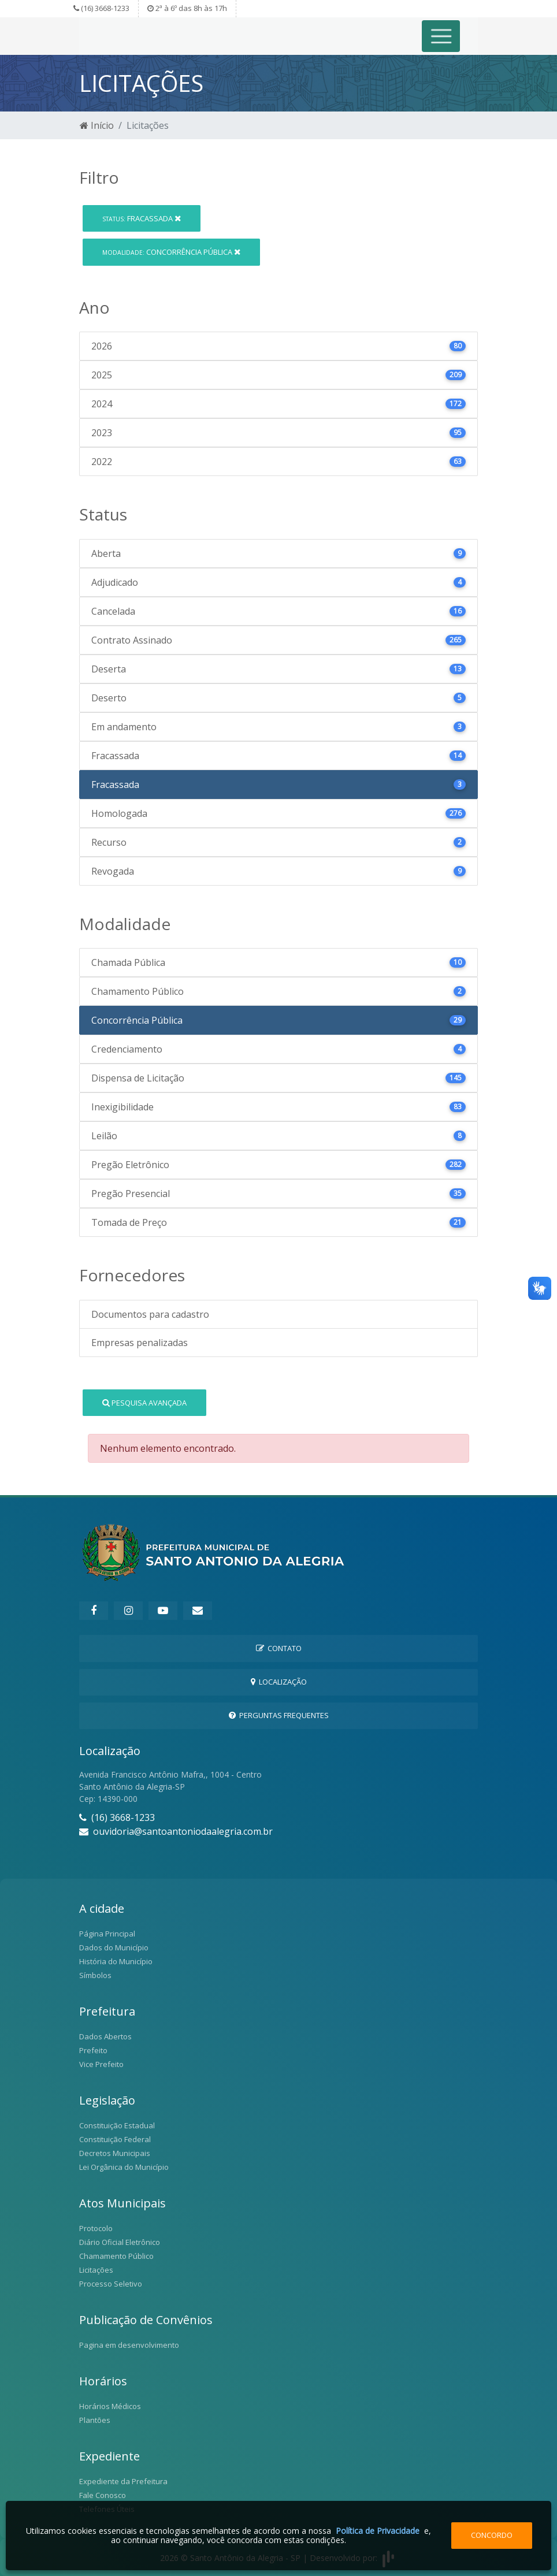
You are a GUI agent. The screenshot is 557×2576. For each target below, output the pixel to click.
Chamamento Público (116, 2256)
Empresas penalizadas (139, 1342)
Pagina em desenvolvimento (129, 2345)
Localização (279, 1682)
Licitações (96, 2270)
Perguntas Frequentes (279, 1715)
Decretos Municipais (114, 2153)
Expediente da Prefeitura (123, 2481)
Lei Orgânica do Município (124, 2167)
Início (97, 125)
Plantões (94, 2420)
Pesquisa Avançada (144, 1402)
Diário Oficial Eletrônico (119, 2242)
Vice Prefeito (101, 2064)
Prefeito (93, 2050)
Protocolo (96, 2228)
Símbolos (95, 1975)
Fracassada (141, 218)
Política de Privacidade (377, 2530)
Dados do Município (113, 1947)
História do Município (116, 1961)
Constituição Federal (115, 2139)
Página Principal (107, 1933)
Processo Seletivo (110, 2283)
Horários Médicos (110, 2406)
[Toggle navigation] (441, 36)
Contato (279, 1648)
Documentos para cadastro (150, 1314)
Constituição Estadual (117, 2125)
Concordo (492, 2535)
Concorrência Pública (171, 252)
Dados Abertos (105, 2036)
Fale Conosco (102, 2495)
